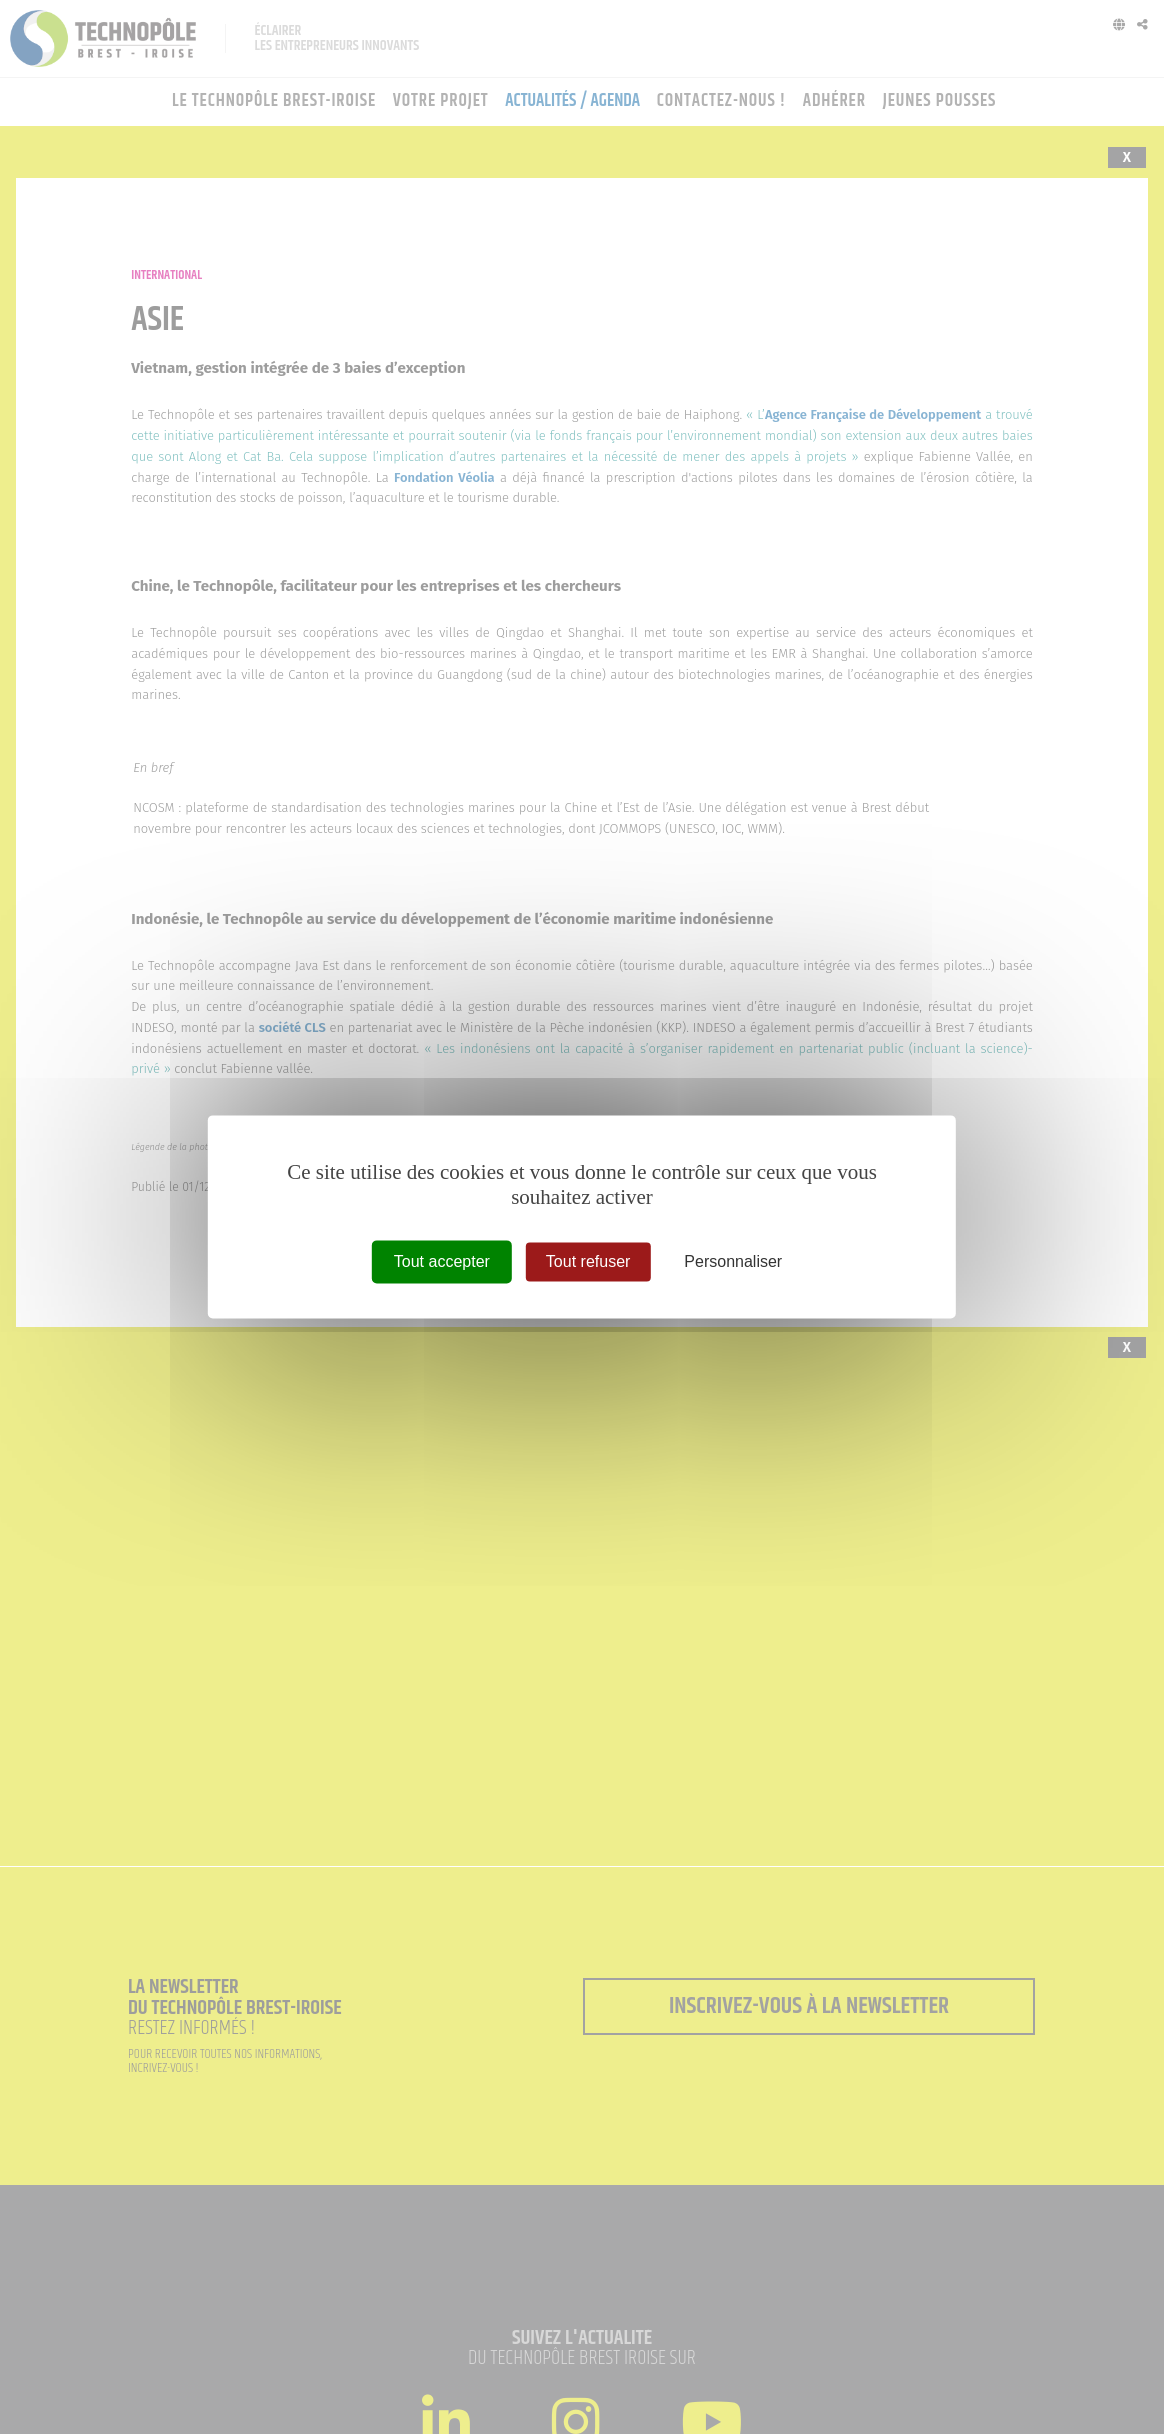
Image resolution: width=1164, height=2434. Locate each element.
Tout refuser (588, 1261)
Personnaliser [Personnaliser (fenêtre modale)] (733, 1261)
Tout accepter (442, 1261)
